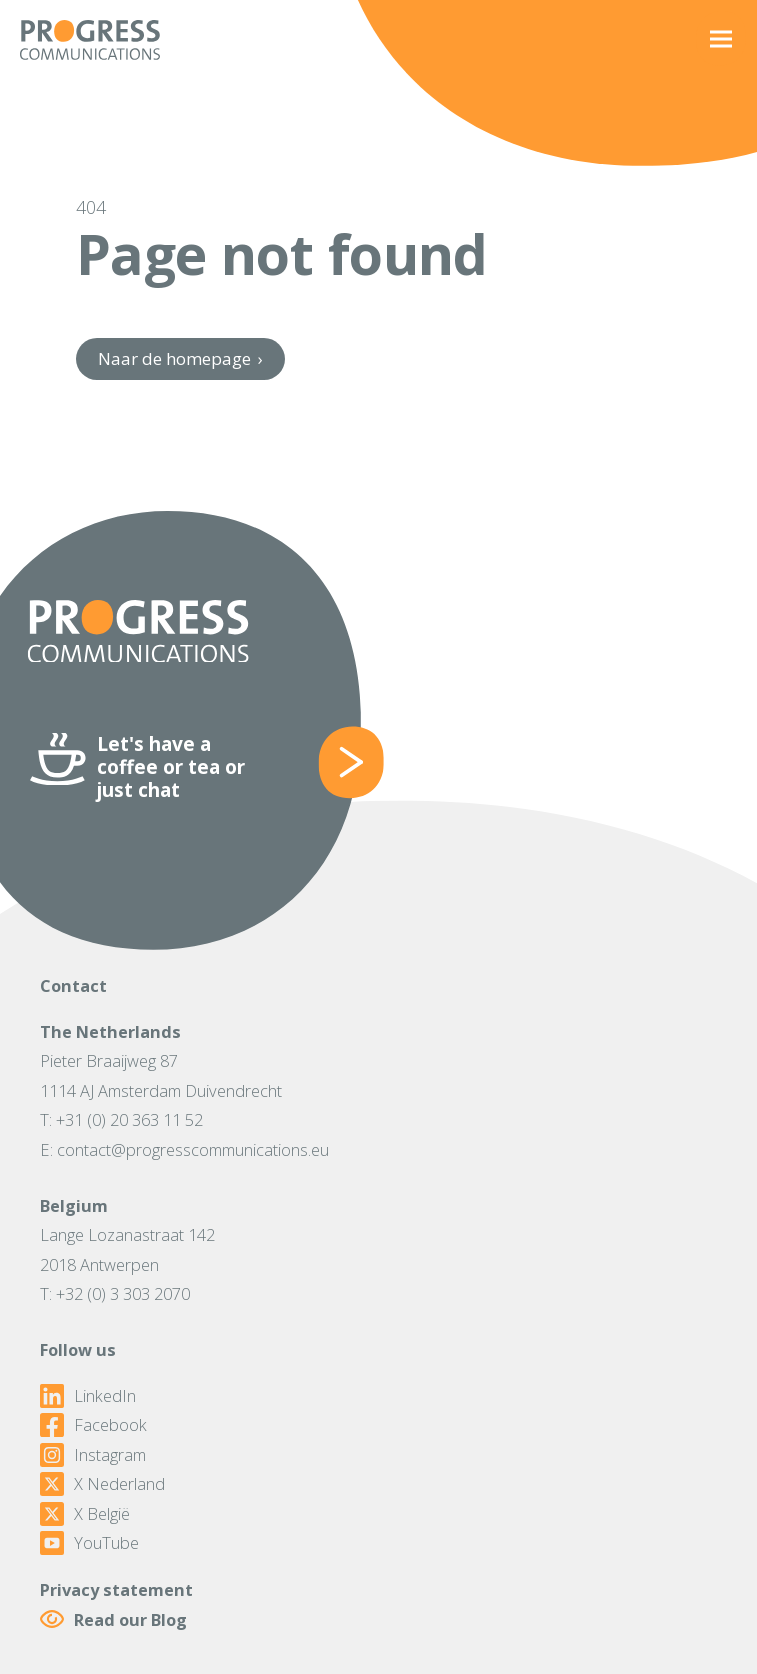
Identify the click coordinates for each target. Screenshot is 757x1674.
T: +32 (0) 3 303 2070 (115, 1293)
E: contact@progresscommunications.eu (184, 1149)
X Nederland (102, 1484)
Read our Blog (113, 1619)
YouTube (89, 1543)
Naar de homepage (180, 358)
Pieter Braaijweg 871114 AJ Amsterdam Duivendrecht (161, 1075)
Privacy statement (116, 1589)
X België (85, 1514)
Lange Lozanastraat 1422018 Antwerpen (127, 1249)
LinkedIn (88, 1396)
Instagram (93, 1455)
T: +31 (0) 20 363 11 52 (121, 1119)
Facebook (93, 1425)
